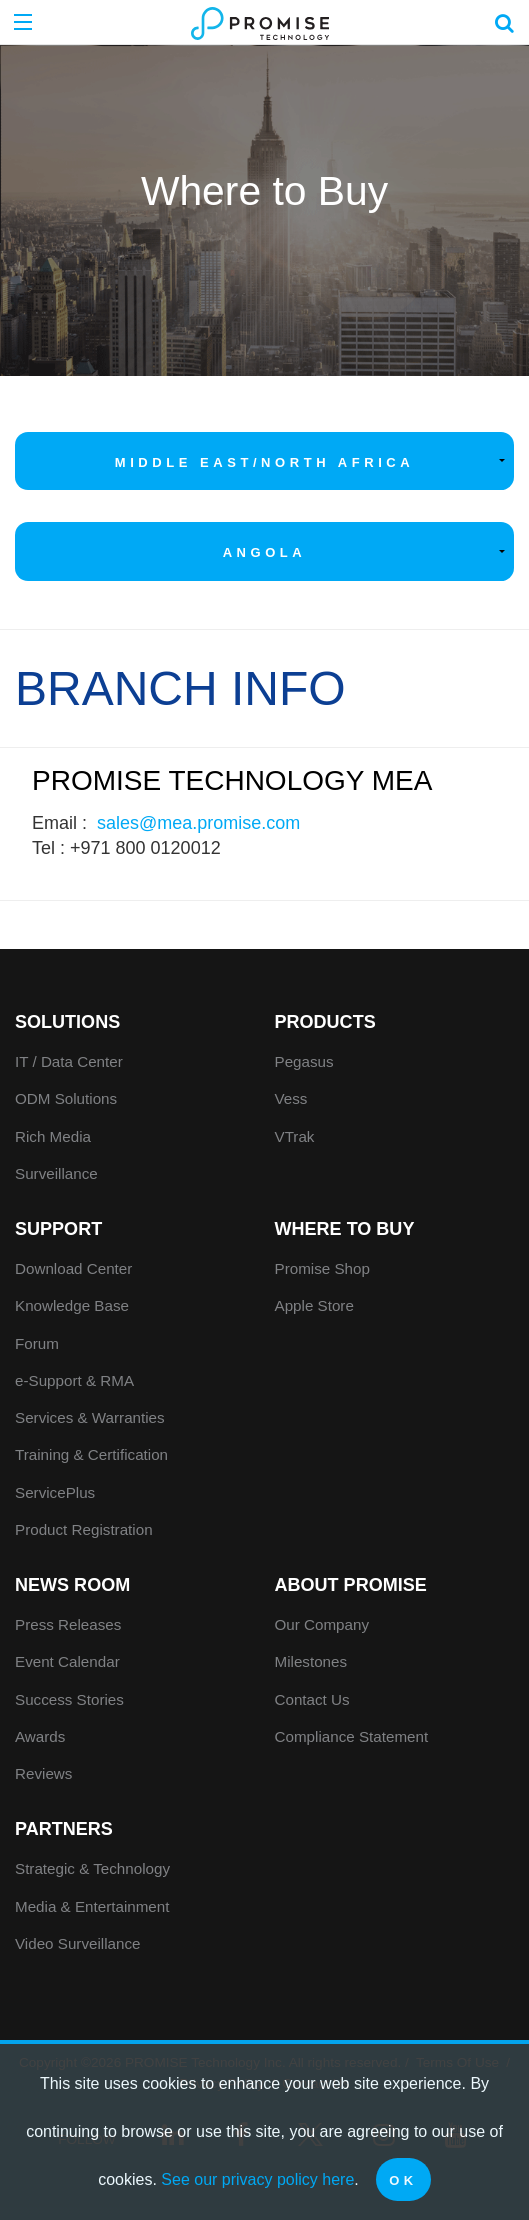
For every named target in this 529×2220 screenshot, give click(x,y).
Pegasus (304, 1061)
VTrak (295, 1136)
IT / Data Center (69, 1061)
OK (403, 2180)
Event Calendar (67, 1661)
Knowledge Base (72, 1305)
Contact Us (312, 1699)
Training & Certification (91, 1454)
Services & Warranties (90, 1417)
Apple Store (314, 1305)
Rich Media (53, 1136)
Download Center (73, 1268)
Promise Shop (322, 1268)
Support (58, 1229)
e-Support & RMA (74, 1380)
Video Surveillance (78, 1943)
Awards (40, 1736)
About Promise (351, 1585)
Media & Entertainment (92, 1906)
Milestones (311, 1661)
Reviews (43, 1773)
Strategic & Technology (92, 1868)
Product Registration (84, 1529)
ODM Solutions (66, 1098)
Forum (37, 1343)
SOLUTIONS (67, 1022)
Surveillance (56, 1173)
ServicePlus (55, 1492)
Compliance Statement (352, 1736)
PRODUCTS (325, 1022)
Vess (291, 1098)
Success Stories (69, 1699)
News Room (72, 1585)
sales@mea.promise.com (198, 823)
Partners (64, 1829)
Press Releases (68, 1624)
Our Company (322, 1624)
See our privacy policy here (257, 2179)
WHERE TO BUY (345, 1229)
